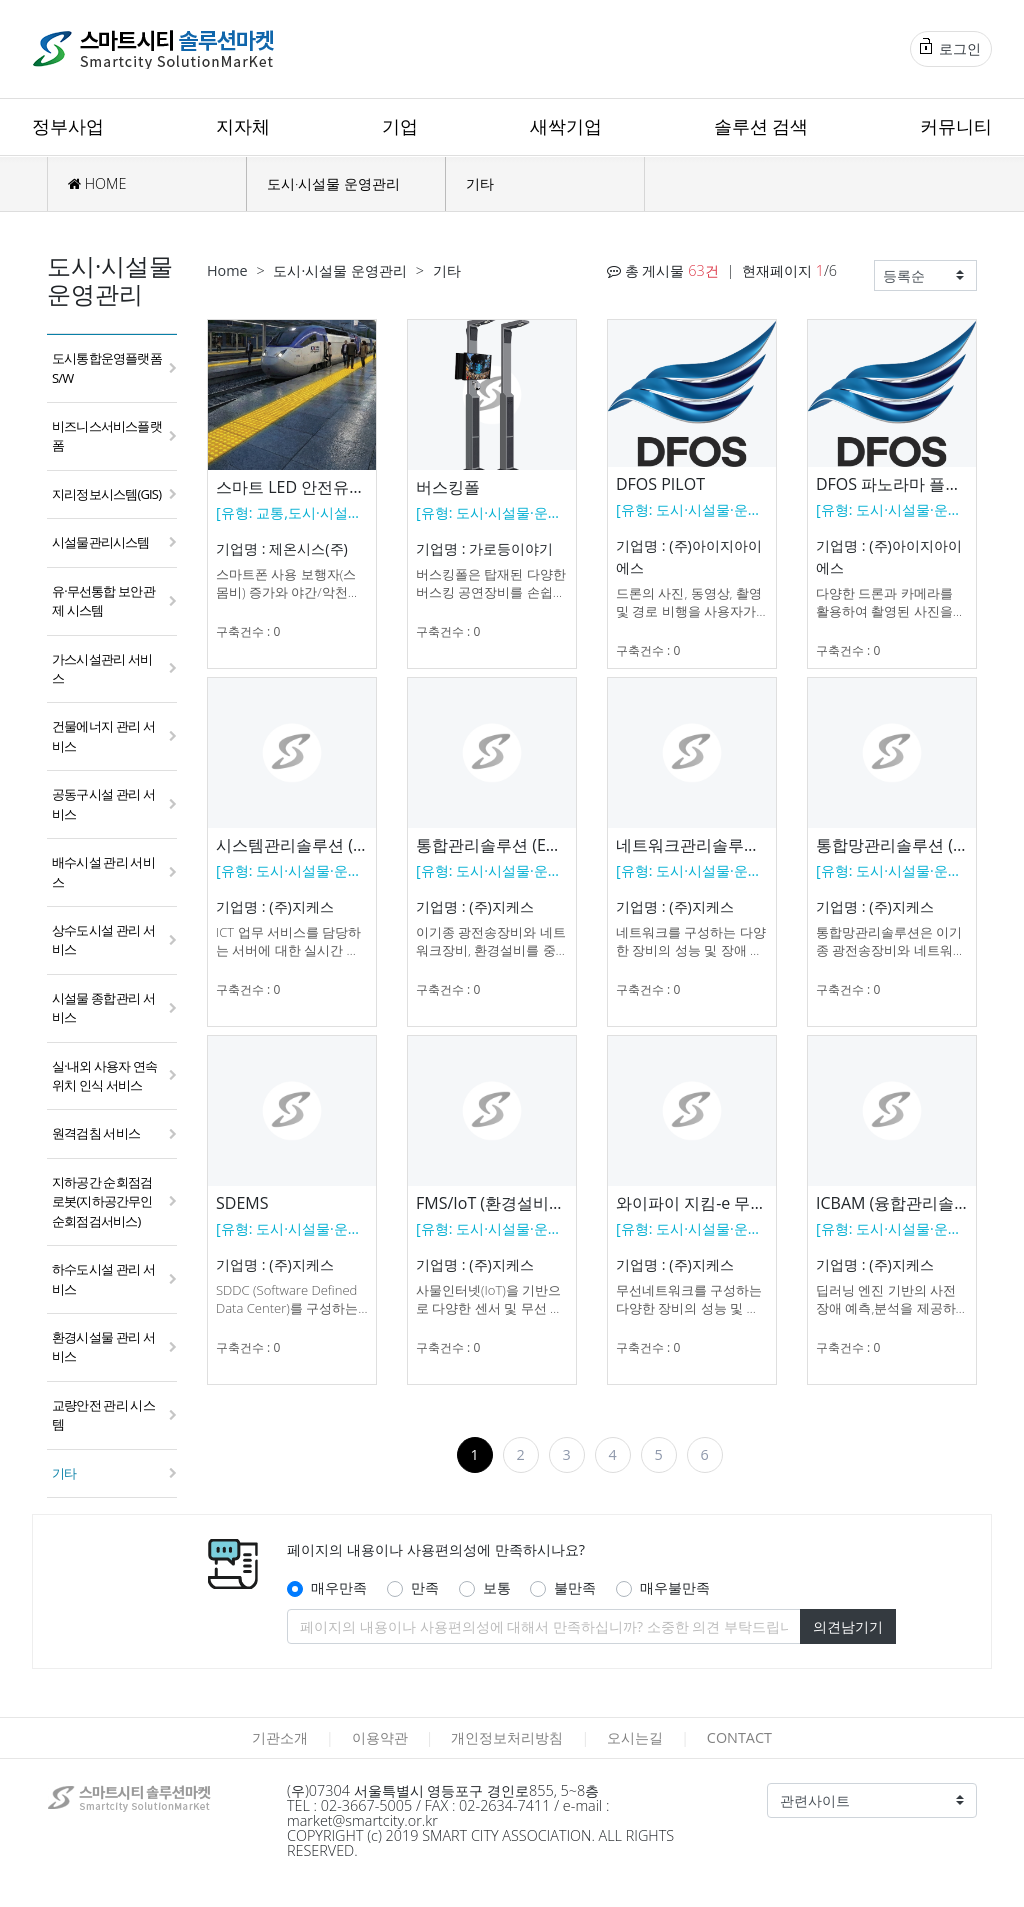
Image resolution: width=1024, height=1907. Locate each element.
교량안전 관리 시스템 (103, 1414)
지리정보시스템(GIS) (106, 494)
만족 (425, 1587)
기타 (480, 183)
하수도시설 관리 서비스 (103, 1278)
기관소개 (280, 1737)
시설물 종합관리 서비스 (103, 1007)
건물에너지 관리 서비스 (103, 735)
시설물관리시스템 (101, 542)
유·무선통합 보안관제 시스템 (103, 600)
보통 (497, 1587)
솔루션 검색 (761, 126)
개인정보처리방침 (507, 1737)
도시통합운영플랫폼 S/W (107, 367)
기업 (400, 126)
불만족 (575, 1587)
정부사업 (68, 126)
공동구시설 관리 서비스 (103, 803)
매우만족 (339, 1587)
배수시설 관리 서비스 (103, 871)
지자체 (243, 126)
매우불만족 (675, 1587)
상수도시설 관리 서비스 (103, 939)
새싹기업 (566, 126)
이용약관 (380, 1737)
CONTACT (739, 1737)
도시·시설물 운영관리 (333, 183)
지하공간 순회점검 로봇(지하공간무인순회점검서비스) (102, 1201)
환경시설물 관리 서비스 (103, 1346)
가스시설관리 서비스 (102, 668)
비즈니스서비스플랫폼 (107, 435)
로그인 (950, 48)
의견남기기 (848, 1626)
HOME (97, 183)
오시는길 (635, 1737)
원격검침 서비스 (96, 1133)
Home (227, 270)
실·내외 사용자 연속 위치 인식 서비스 (104, 1075)
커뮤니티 (956, 126)
